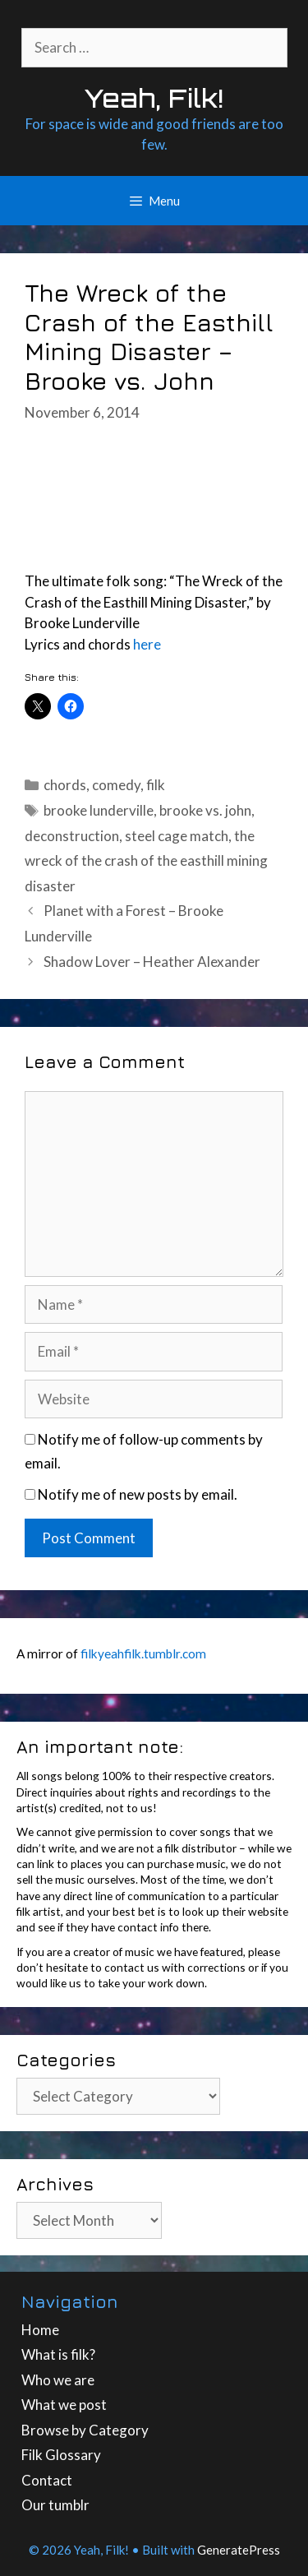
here (147, 644)
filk (155, 784)
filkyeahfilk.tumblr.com (143, 1653)
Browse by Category (85, 2430)
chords (65, 784)
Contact (46, 2480)
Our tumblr (55, 2505)
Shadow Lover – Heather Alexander (152, 961)
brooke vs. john (205, 810)
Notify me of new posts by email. (137, 1494)
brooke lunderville (99, 810)
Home (40, 2329)
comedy (116, 784)
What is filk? (58, 2354)
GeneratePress (238, 2549)
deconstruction (72, 835)
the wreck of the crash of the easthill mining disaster (146, 861)
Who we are (57, 2380)
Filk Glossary (61, 2454)
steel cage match (176, 835)
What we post (64, 2404)
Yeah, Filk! (154, 98)
